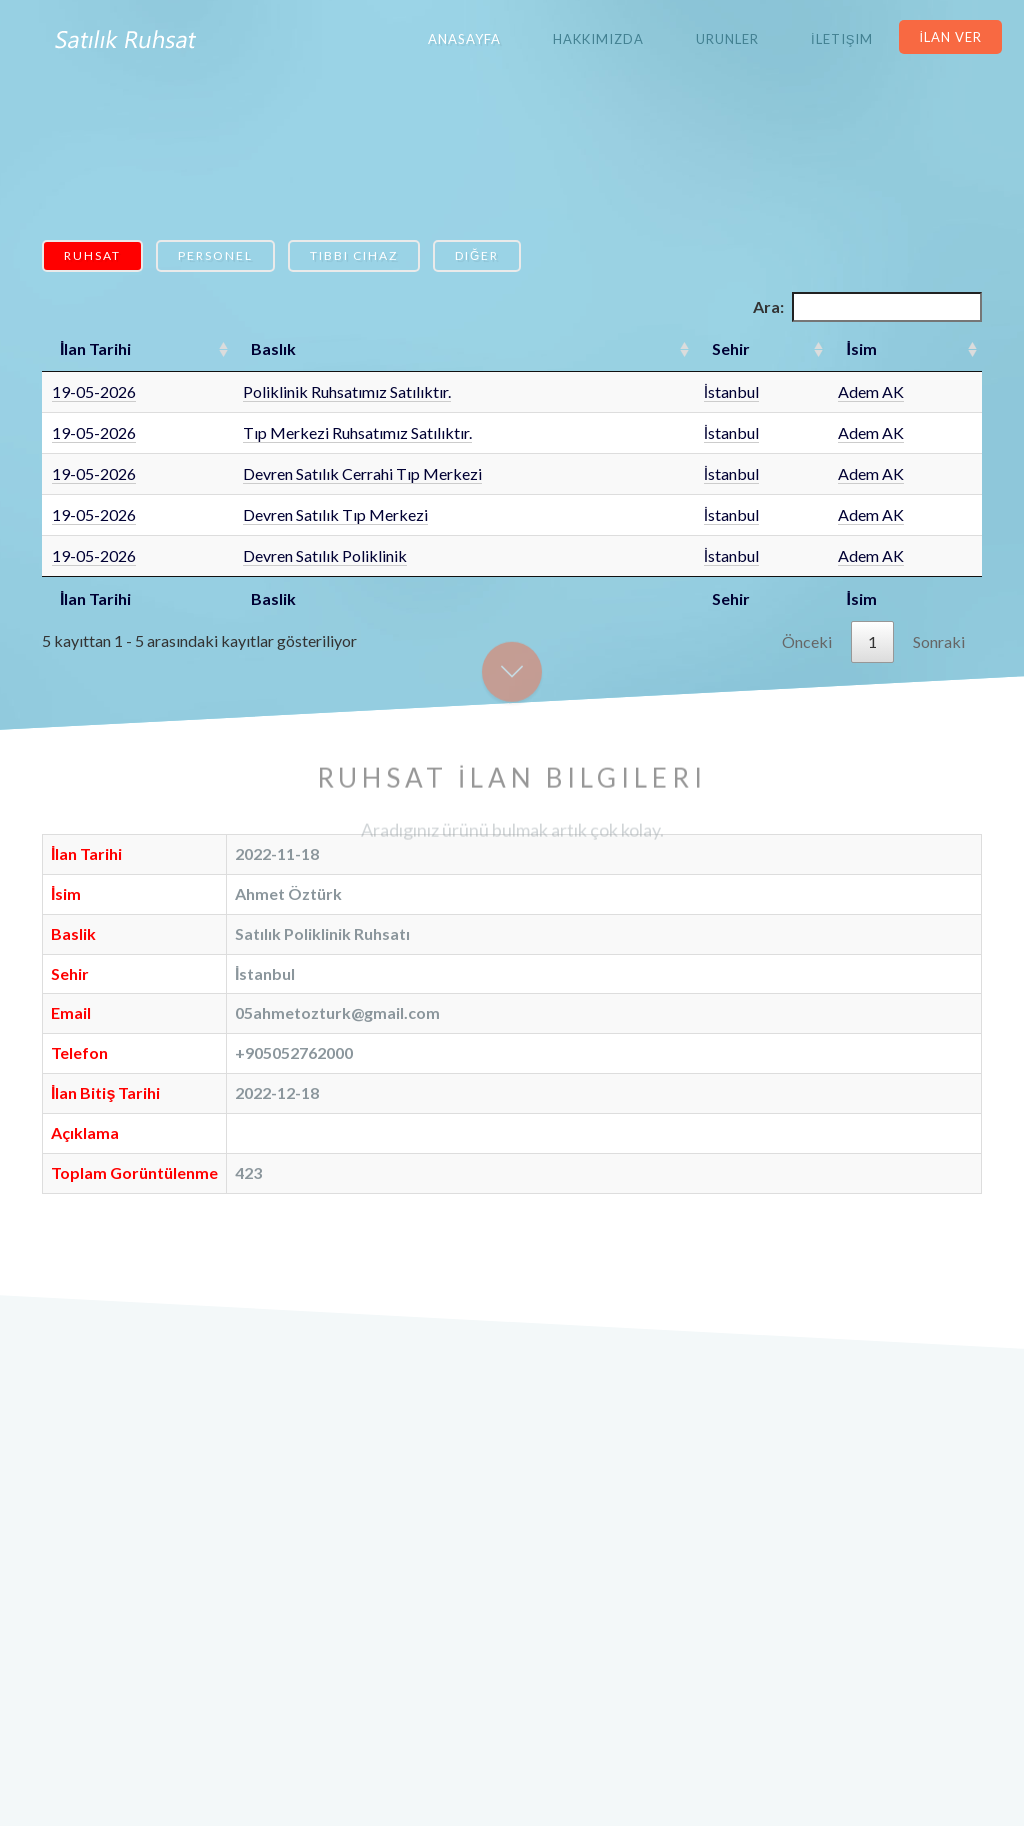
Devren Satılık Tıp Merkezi (335, 514)
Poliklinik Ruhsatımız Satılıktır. (347, 391)
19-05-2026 (94, 391)
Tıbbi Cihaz (354, 255)
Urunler (727, 39)
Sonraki (939, 641)
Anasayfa (464, 39)
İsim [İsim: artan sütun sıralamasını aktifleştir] (861, 348)
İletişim (842, 39)
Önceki (807, 641)
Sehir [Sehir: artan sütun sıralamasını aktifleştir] (731, 348)
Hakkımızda (598, 39)
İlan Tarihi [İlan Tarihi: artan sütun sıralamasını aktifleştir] (95, 348)
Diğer (477, 255)
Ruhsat (92, 255)
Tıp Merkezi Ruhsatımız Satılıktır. (357, 432)
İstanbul (731, 391)
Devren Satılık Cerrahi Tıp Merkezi (362, 473)
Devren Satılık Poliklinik (325, 555)
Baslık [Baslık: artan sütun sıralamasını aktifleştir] (273, 348)
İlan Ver (950, 37)
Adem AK (871, 391)
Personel (215, 255)
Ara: (867, 307)
